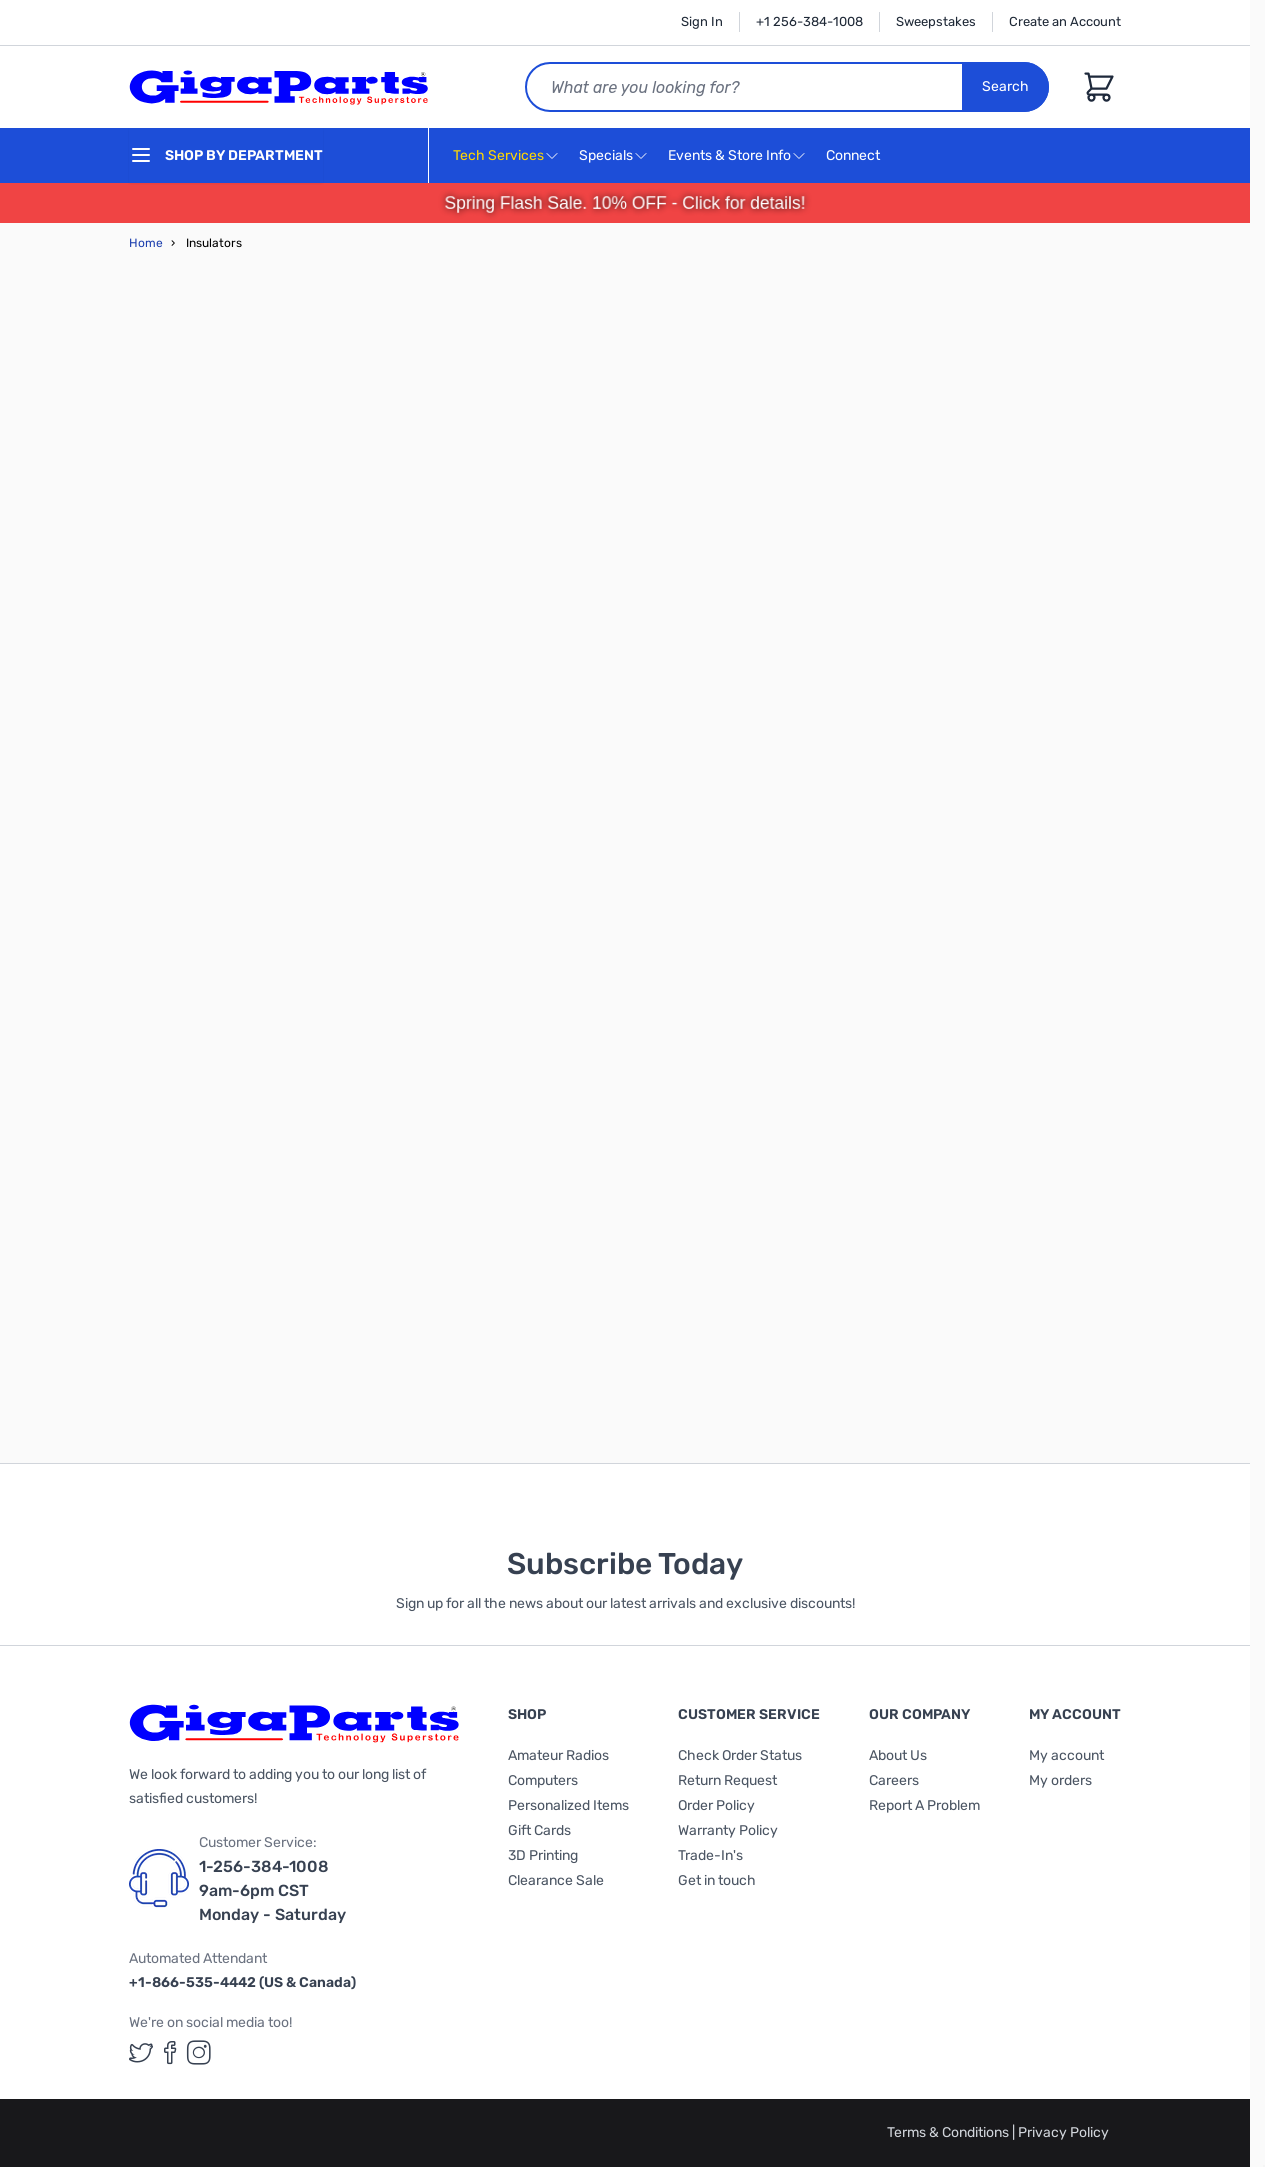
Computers (543, 1780)
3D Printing (543, 1855)
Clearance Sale (556, 1880)
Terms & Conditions (949, 2132)
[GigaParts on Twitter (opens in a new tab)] (141, 2052)
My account (1066, 1755)
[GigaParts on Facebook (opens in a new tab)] (170, 2052)
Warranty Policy (728, 1830)
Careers (894, 1780)
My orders (1060, 1780)
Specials (606, 155)
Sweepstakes (936, 21)
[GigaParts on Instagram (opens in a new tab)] (199, 2052)
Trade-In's (710, 1855)
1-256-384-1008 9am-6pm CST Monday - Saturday (272, 1890)
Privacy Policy (1063, 2132)
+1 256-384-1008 (809, 21)
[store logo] (279, 87)
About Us (898, 1755)
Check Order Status (740, 1755)
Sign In (702, 21)
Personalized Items (568, 1805)
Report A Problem (924, 1805)
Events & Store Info (729, 155)
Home (146, 243)
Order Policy (716, 1805)
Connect (855, 156)
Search (1005, 86)
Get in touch (717, 1880)
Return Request (727, 1780)
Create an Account (1065, 21)
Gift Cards (539, 1830)
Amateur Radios (558, 1755)
